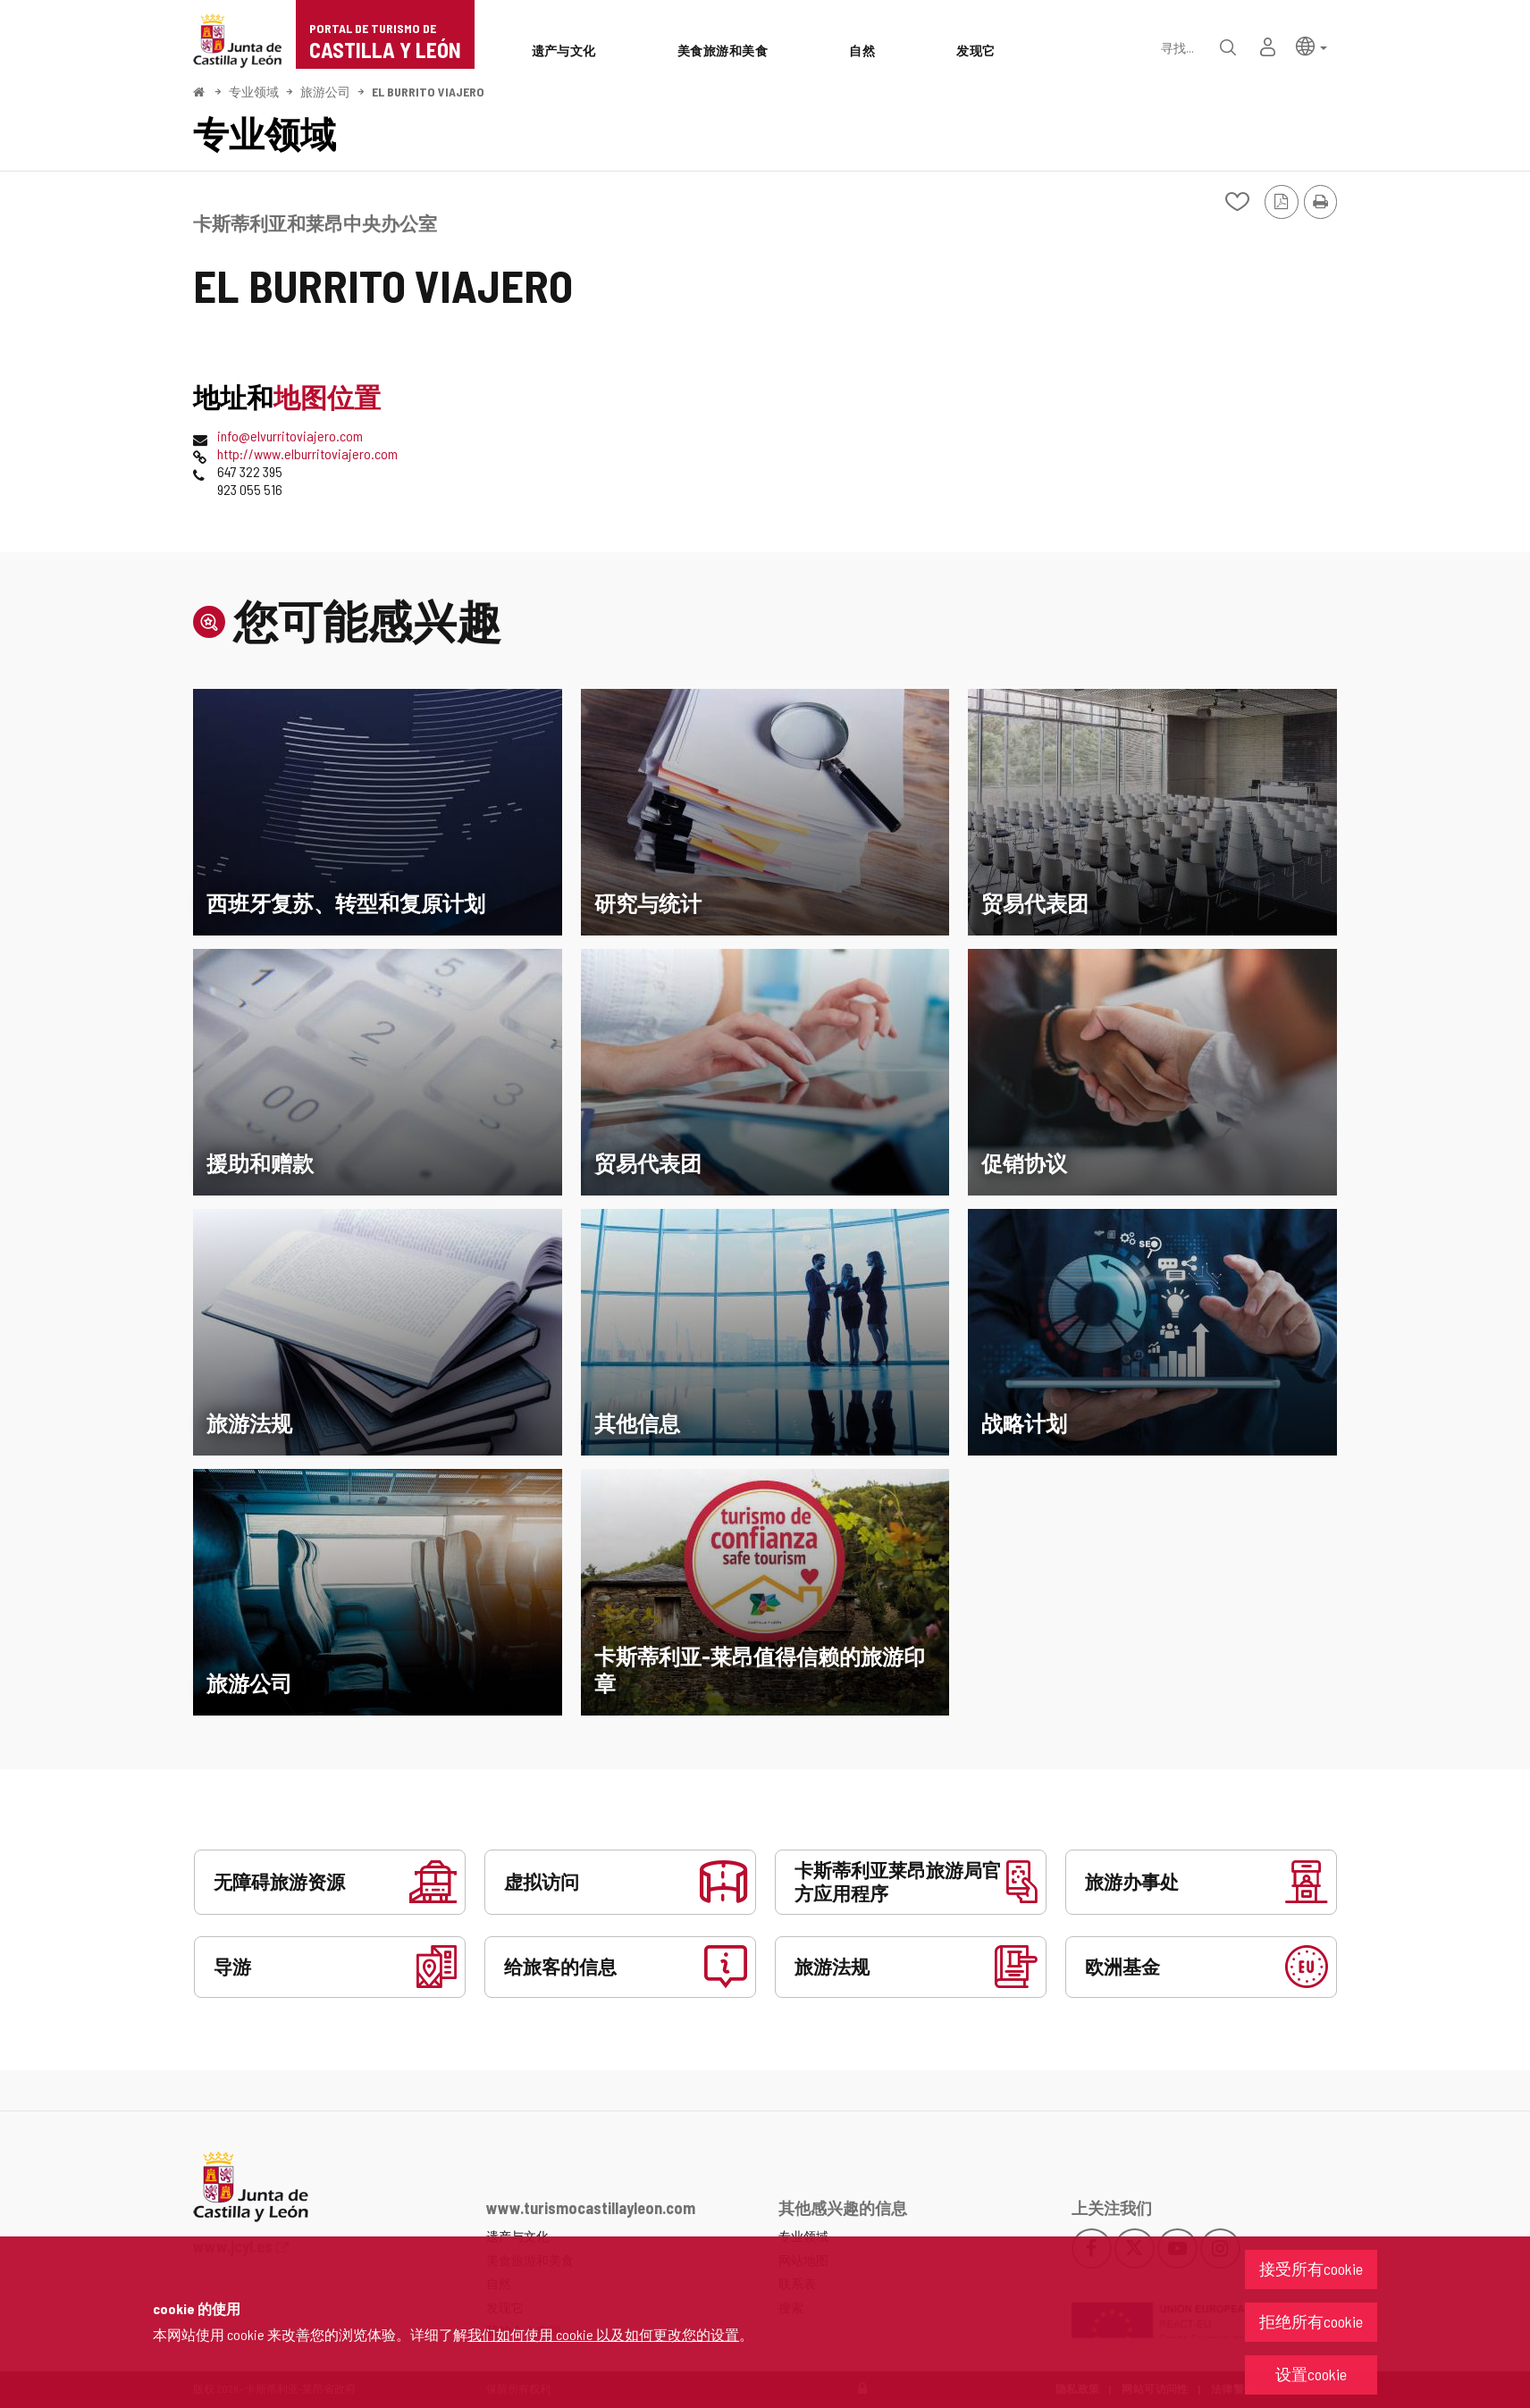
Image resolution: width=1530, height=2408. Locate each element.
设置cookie (1311, 2374)
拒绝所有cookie (1311, 2321)
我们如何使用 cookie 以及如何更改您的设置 (603, 2334)
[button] (1311, 45)
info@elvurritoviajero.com (290, 435)
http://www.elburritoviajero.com (307, 453)
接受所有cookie (1311, 2268)
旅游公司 (325, 91)
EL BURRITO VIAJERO (428, 91)
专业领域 (254, 91)
